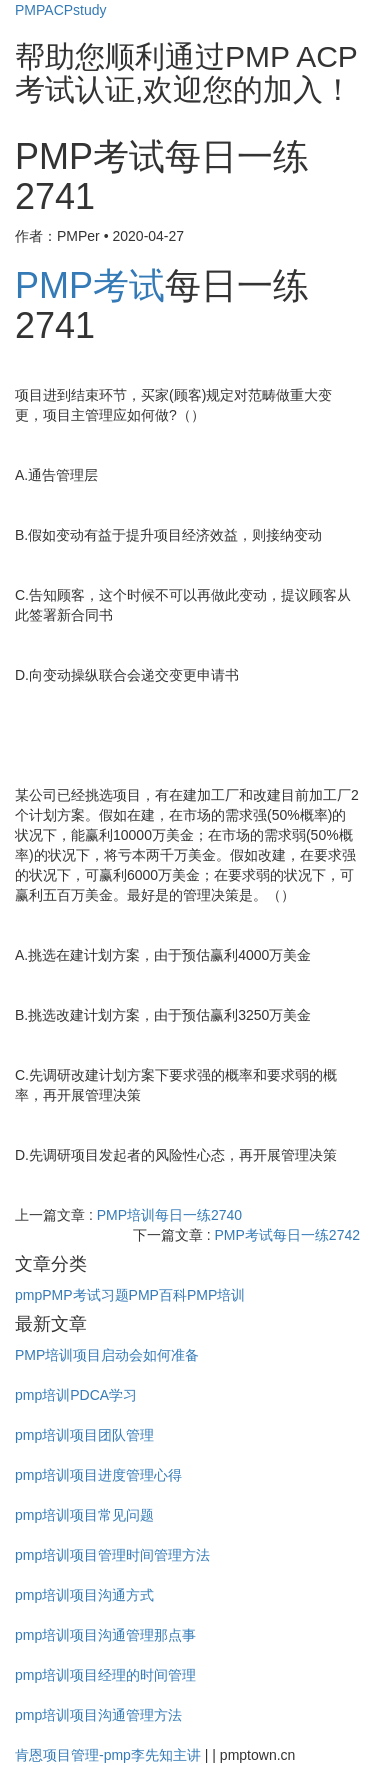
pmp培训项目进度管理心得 (98, 1475)
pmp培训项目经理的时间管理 (105, 1675)
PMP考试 (90, 285)
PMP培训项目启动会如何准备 (107, 1355)
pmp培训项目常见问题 (84, 1515)
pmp (28, 1295)
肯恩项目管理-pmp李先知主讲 (108, 1755)
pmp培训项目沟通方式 (84, 1595)
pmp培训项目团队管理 (84, 1435)
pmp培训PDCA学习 (76, 1395)
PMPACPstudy (61, 10)
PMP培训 (216, 1295)
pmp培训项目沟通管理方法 (98, 1715)
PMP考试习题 (85, 1295)
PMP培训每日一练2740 (169, 1215)
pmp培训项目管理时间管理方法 (112, 1555)
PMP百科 (158, 1295)
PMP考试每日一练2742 (287, 1235)
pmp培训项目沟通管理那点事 (105, 1635)
